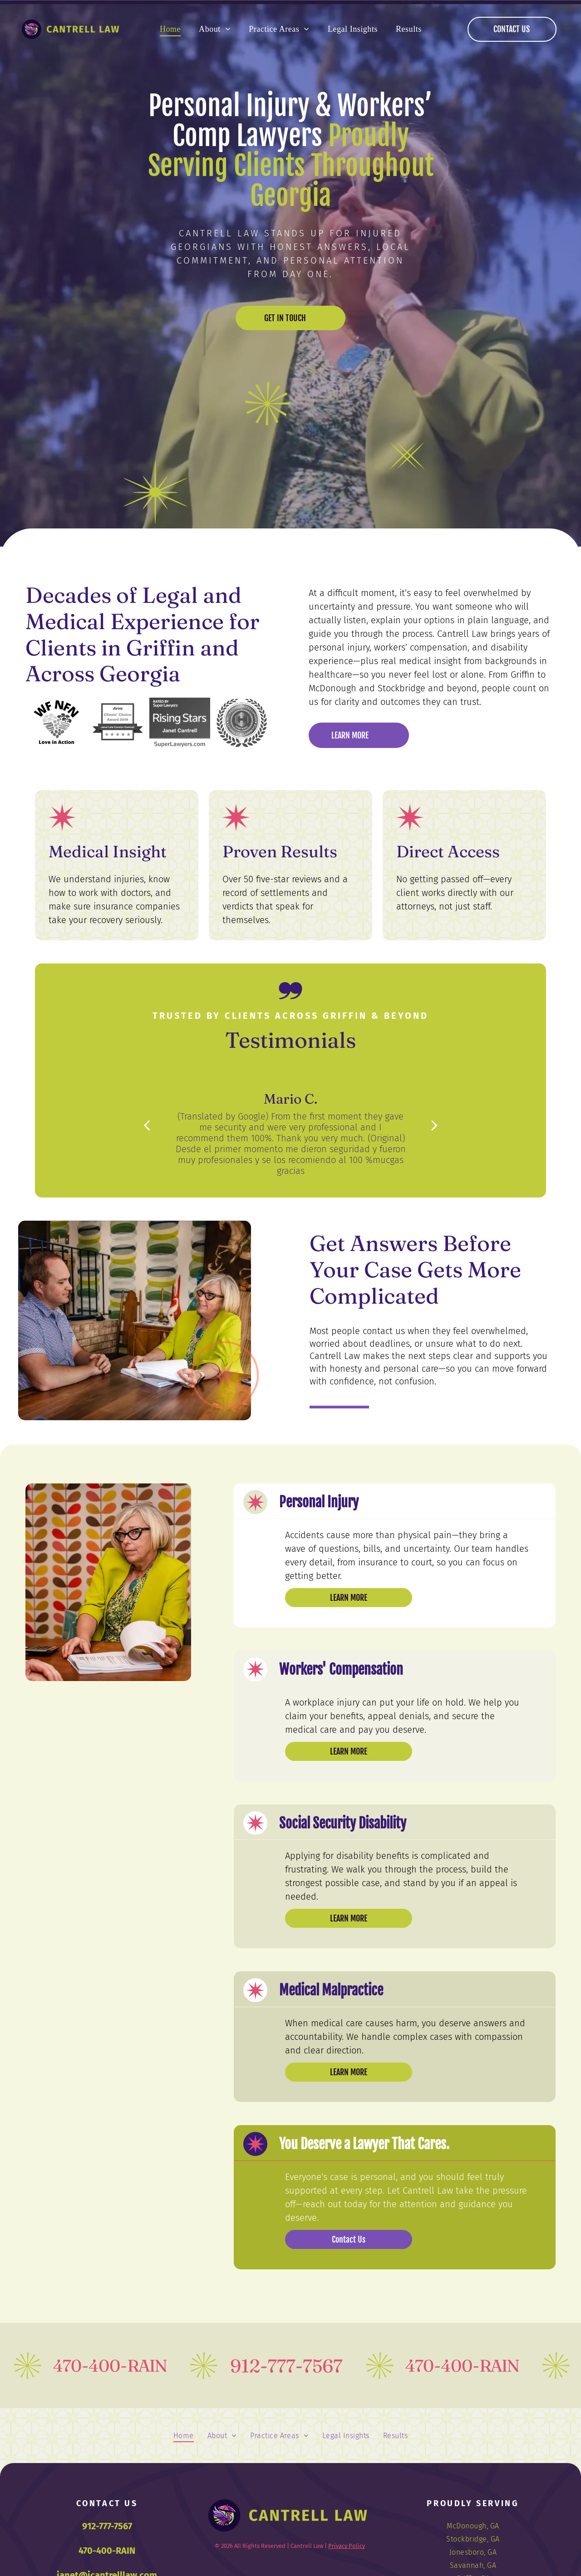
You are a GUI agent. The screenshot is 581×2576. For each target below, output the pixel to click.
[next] (434, 1125)
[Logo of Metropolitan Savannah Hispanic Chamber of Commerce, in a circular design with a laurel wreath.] (241, 723)
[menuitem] (170, 29)
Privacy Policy (346, 2545)
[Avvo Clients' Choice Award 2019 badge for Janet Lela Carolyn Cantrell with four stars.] (118, 723)
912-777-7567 (107, 2526)
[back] (146, 1125)
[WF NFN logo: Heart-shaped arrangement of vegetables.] (56, 723)
